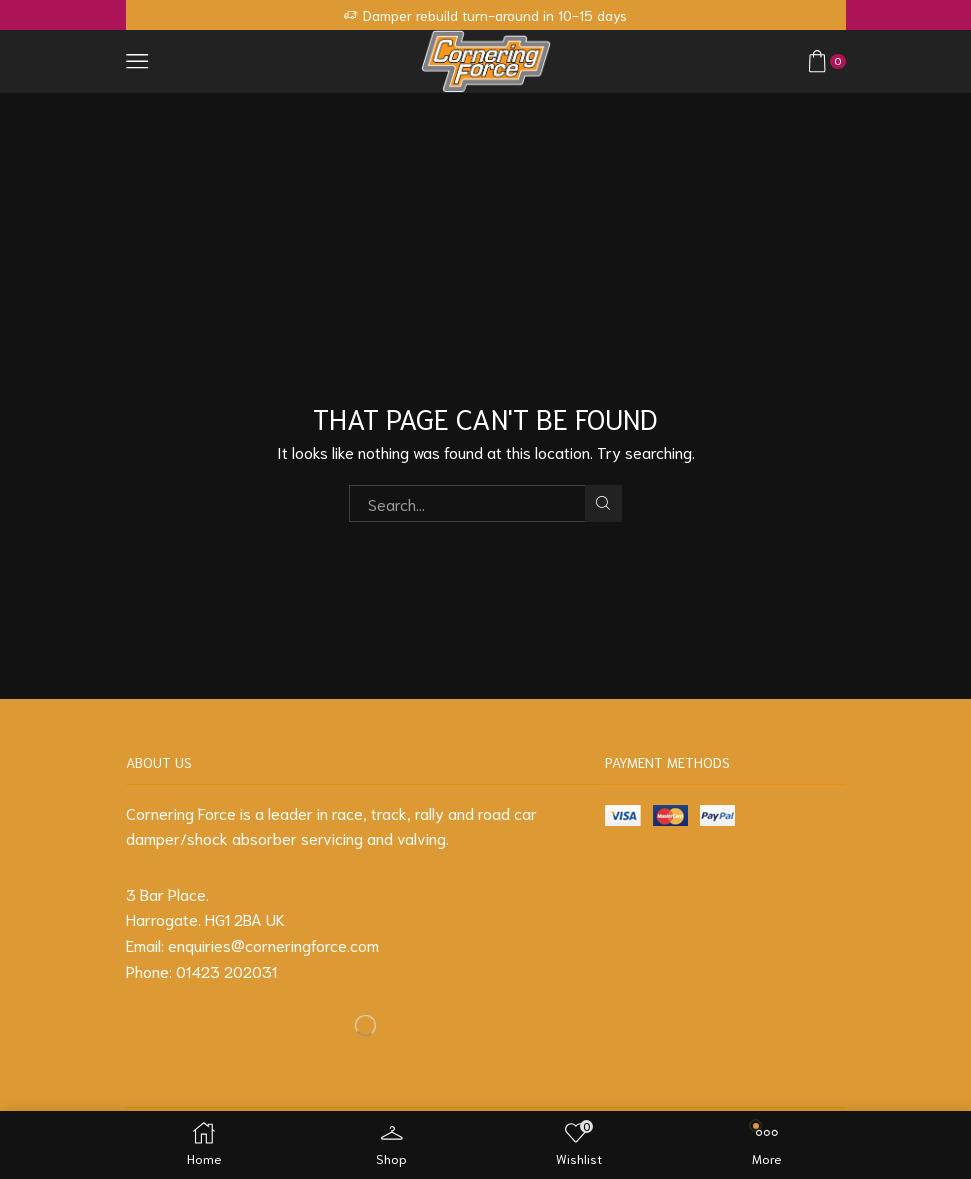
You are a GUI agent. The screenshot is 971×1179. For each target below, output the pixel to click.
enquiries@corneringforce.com (273, 944)
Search (603, 503)
